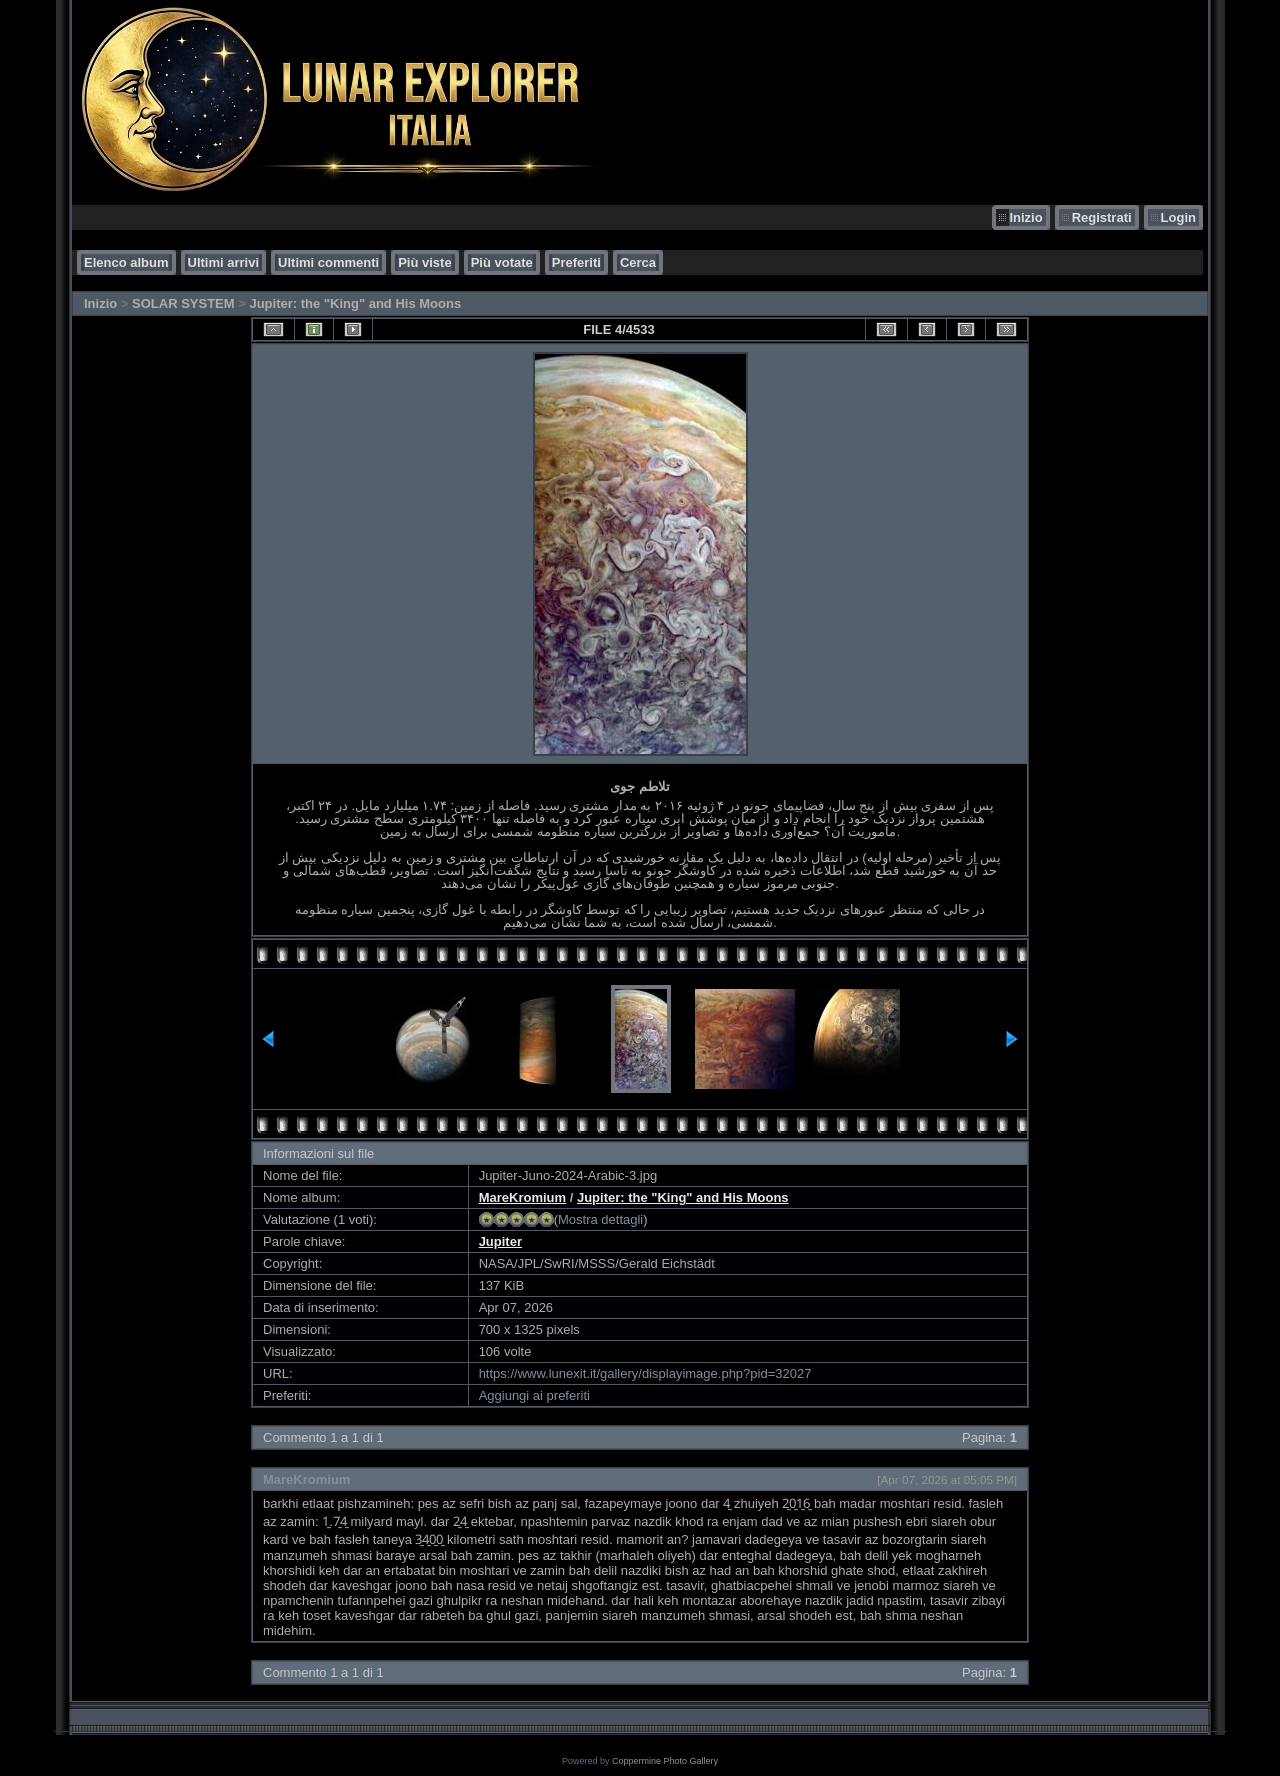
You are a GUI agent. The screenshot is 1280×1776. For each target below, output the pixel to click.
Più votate (502, 262)
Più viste (424, 262)
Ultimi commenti (328, 262)
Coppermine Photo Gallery (665, 1761)
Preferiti (576, 262)
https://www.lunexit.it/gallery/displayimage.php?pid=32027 (645, 1373)
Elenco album (126, 262)
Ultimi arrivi (224, 262)
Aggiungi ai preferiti (534, 1395)
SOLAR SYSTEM (183, 303)
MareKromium (522, 1197)
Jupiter (500, 1241)
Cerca (638, 262)
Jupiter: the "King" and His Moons (355, 303)
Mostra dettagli (600, 1219)
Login (1178, 217)
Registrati (1102, 217)
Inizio (1025, 217)
